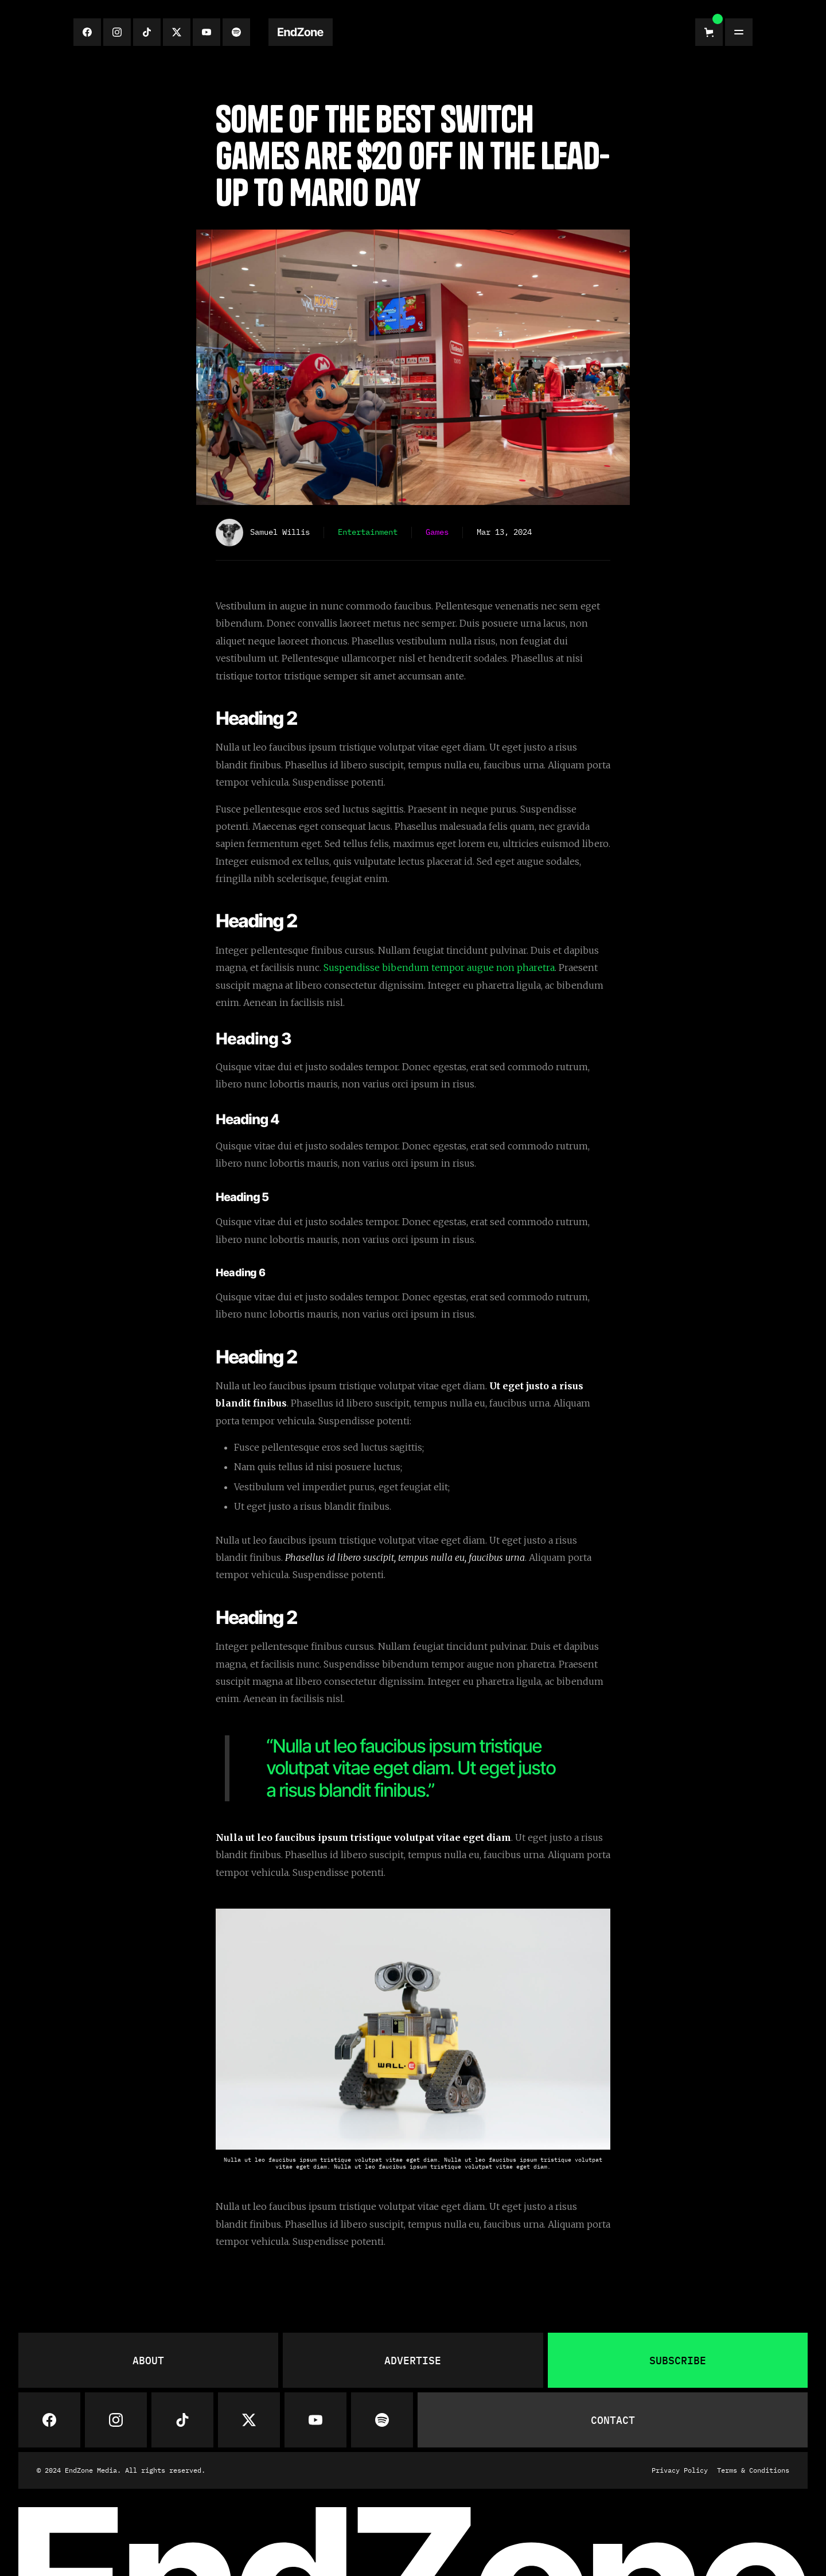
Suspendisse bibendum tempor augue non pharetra (439, 967)
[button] (709, 32)
